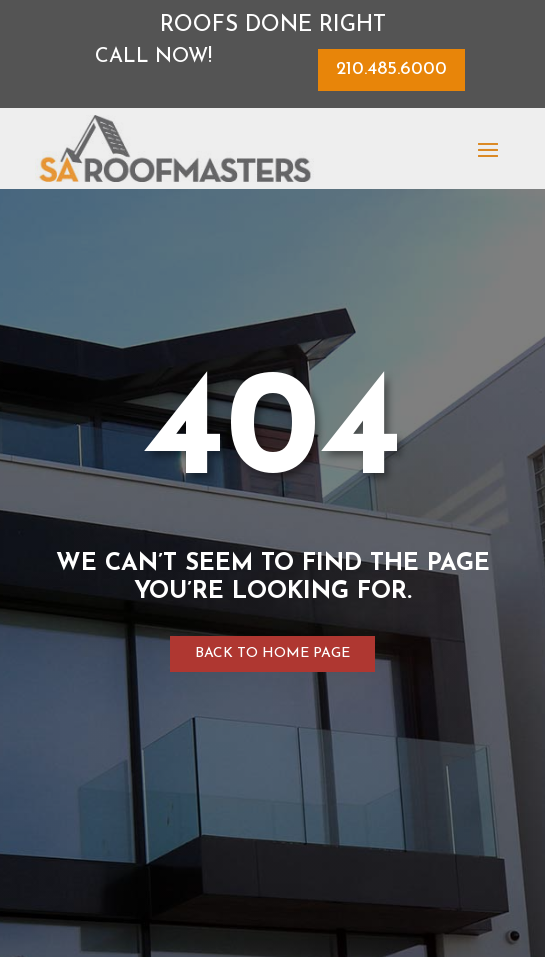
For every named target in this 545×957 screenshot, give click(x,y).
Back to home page (272, 653)
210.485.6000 (391, 69)
